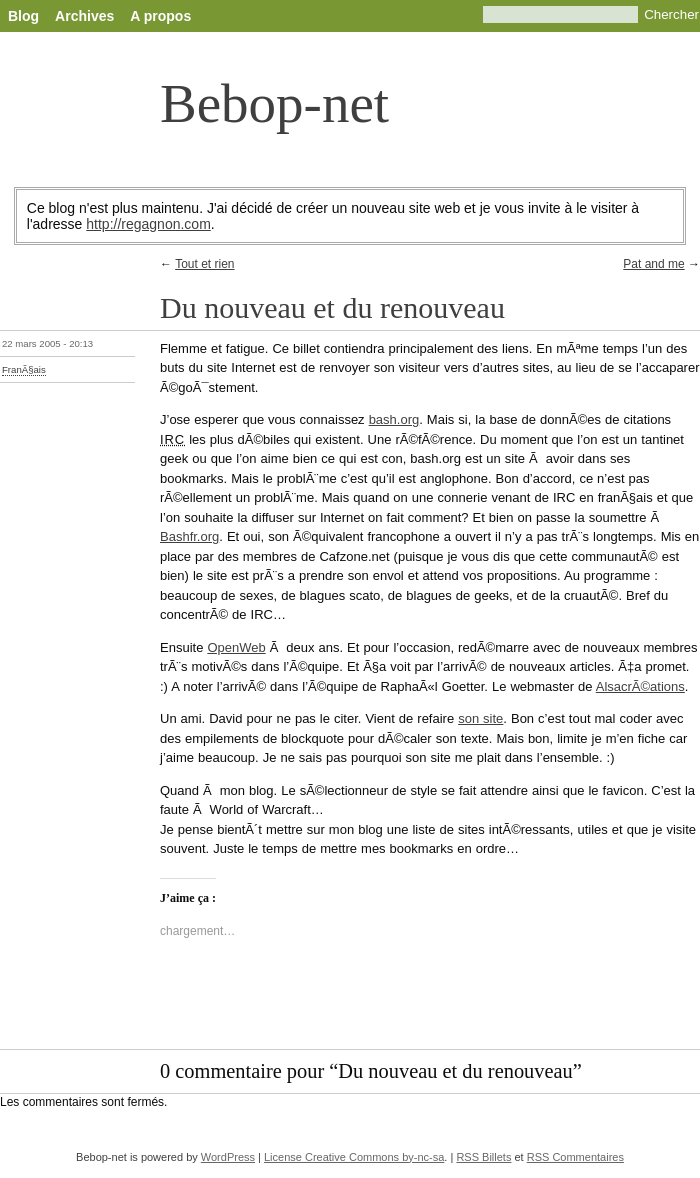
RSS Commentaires (575, 1157)
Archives (84, 16)
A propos (160, 16)
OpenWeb (236, 647)
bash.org (394, 419)
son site (480, 718)
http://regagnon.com (148, 224)
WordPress (228, 1157)
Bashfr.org (189, 536)
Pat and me (653, 264)
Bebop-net (274, 103)
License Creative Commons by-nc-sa (354, 1157)
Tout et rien (204, 264)
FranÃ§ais (24, 369)
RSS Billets (483, 1157)
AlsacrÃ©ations (640, 686)
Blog (23, 16)
